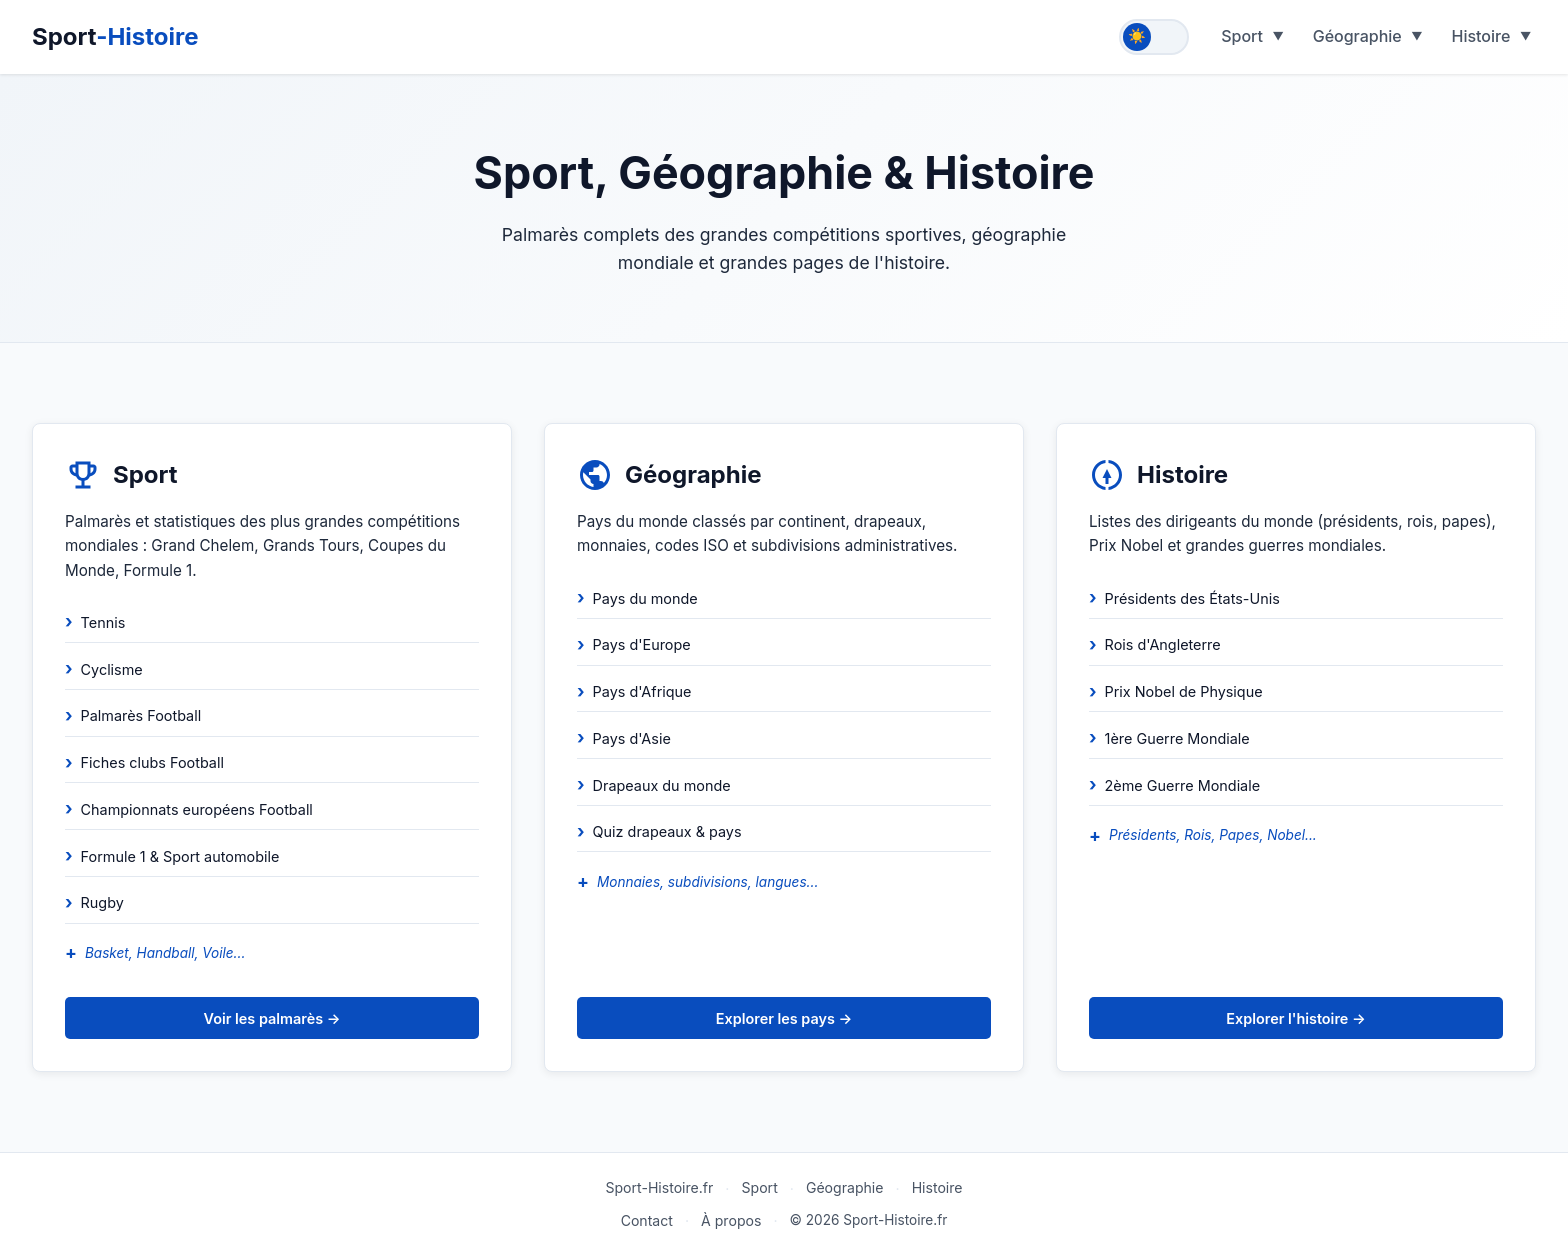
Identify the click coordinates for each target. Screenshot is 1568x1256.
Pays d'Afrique (642, 691)
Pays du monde (645, 598)
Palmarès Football (141, 715)
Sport (115, 36)
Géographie (1357, 36)
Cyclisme (112, 669)
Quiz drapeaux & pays (667, 831)
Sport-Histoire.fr (659, 1187)
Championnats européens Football (197, 809)
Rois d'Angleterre (1163, 644)
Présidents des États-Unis (1192, 598)
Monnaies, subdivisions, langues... (707, 882)
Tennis (103, 622)
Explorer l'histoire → (1295, 1018)
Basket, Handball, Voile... (165, 953)
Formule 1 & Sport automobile (180, 856)
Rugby (102, 902)
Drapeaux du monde (662, 785)
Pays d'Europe (642, 644)
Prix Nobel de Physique (1184, 691)
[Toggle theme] (1154, 37)
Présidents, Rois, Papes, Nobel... (1213, 835)
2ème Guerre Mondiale (1183, 785)
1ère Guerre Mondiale (1177, 738)
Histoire (1480, 36)
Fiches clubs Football (152, 762)
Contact (647, 1220)
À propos (731, 1220)
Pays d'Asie (632, 738)
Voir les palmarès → (272, 1018)
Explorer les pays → (784, 1018)
